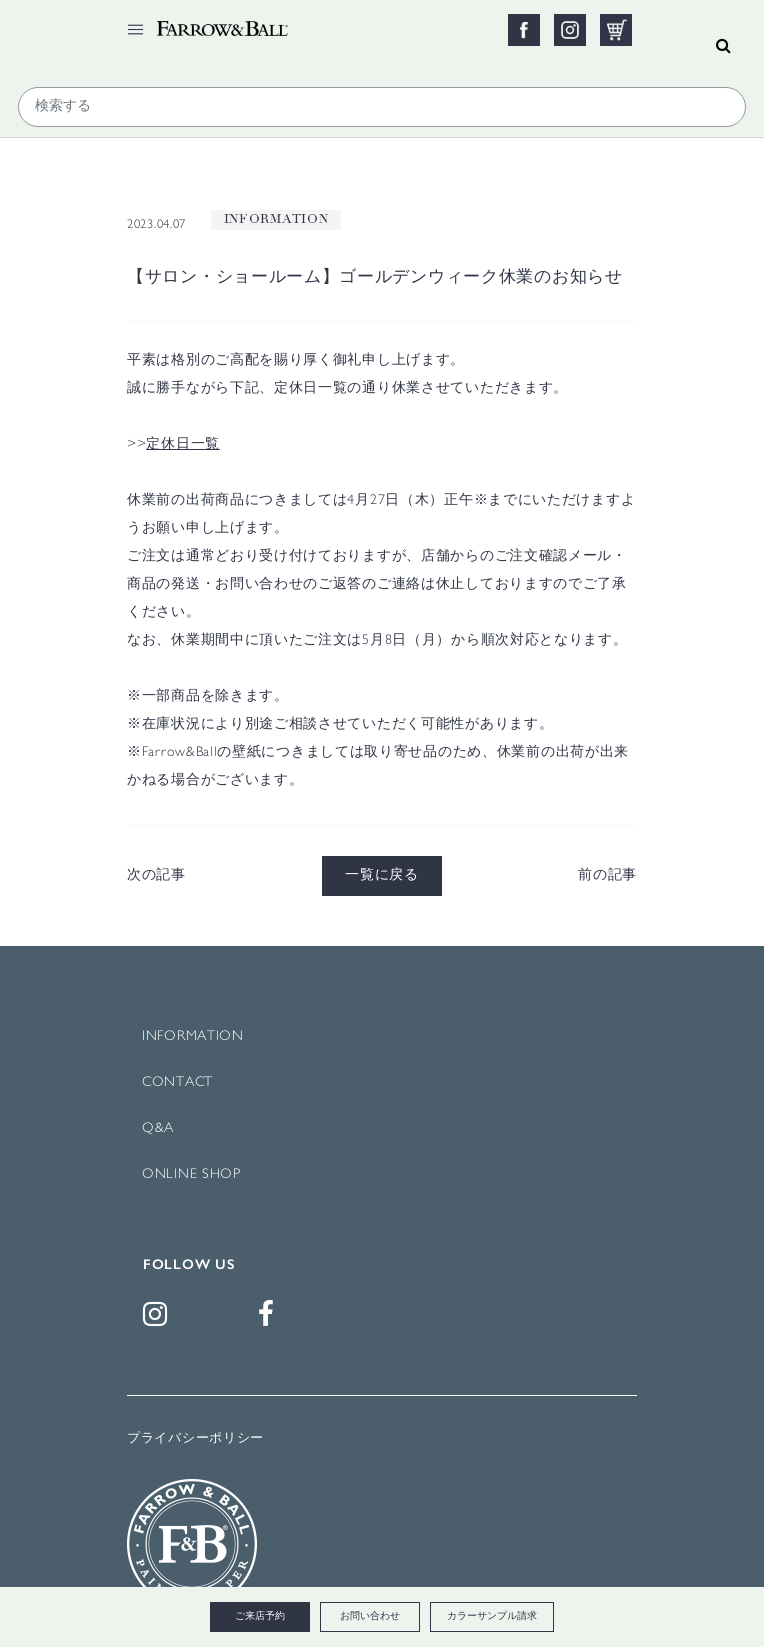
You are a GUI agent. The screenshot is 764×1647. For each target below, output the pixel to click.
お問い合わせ (370, 1616)
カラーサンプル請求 (492, 1616)
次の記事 (156, 875)
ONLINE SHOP (191, 1174)
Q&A (158, 1128)
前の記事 (607, 875)
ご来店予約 (260, 1616)
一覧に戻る (382, 875)
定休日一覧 (183, 444)
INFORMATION (193, 1036)
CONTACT (177, 1082)
